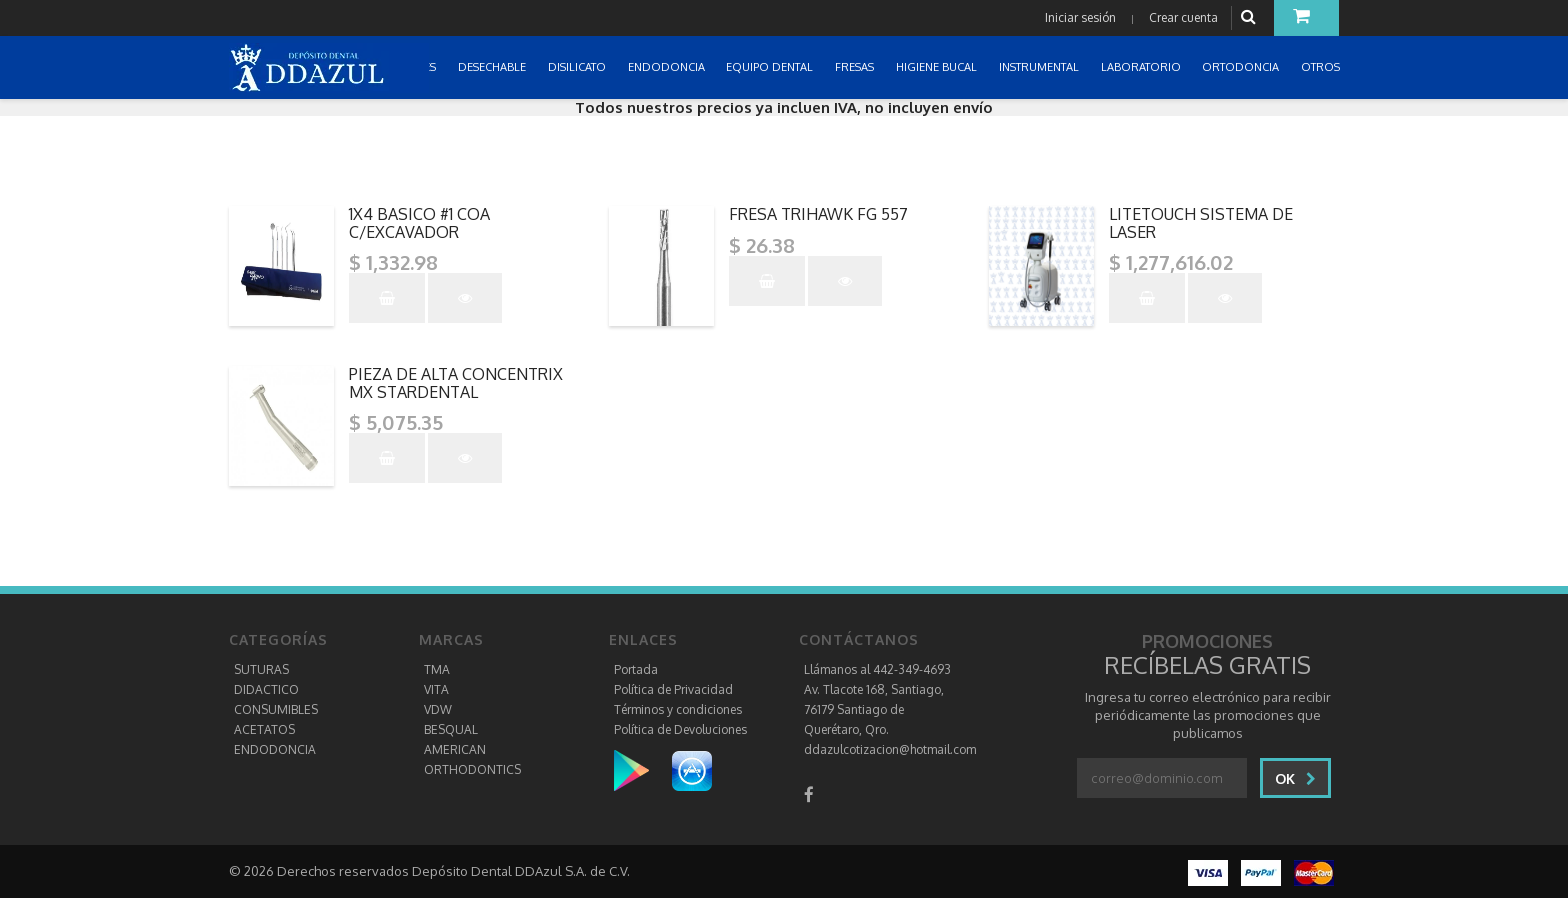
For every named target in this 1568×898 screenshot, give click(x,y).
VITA (436, 689)
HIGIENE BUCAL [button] (938, 67)
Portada (636, 669)
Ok (1295, 778)
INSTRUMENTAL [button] (1040, 67)
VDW (438, 709)
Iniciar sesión (1080, 17)
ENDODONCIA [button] (668, 67)
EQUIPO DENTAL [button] (771, 67)
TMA (437, 669)
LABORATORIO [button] (1142, 67)
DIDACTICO (266, 689)
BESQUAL (451, 729)
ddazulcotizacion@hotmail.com (890, 749)
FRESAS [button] (856, 67)
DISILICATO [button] (578, 67)
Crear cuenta (1183, 17)
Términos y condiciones (678, 709)
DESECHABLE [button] (493, 67)
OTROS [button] (1322, 67)
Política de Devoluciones (680, 729)
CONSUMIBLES (276, 709)
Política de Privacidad (673, 689)
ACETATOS (264, 729)
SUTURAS (261, 669)
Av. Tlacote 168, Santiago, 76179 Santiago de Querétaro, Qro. (874, 709)
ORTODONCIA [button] (1242, 67)
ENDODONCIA (275, 749)
